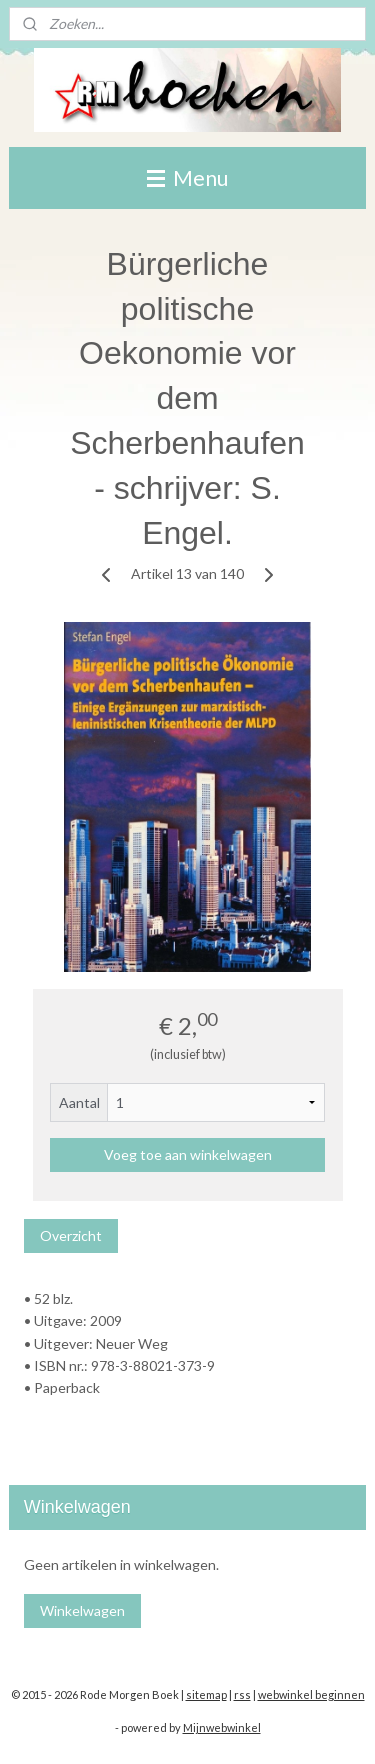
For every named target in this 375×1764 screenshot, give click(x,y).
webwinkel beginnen (311, 1694)
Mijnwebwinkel (222, 1727)
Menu (187, 177)
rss (242, 1694)
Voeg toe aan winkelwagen (188, 1154)
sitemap (206, 1694)
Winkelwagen (82, 1610)
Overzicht (71, 1235)
